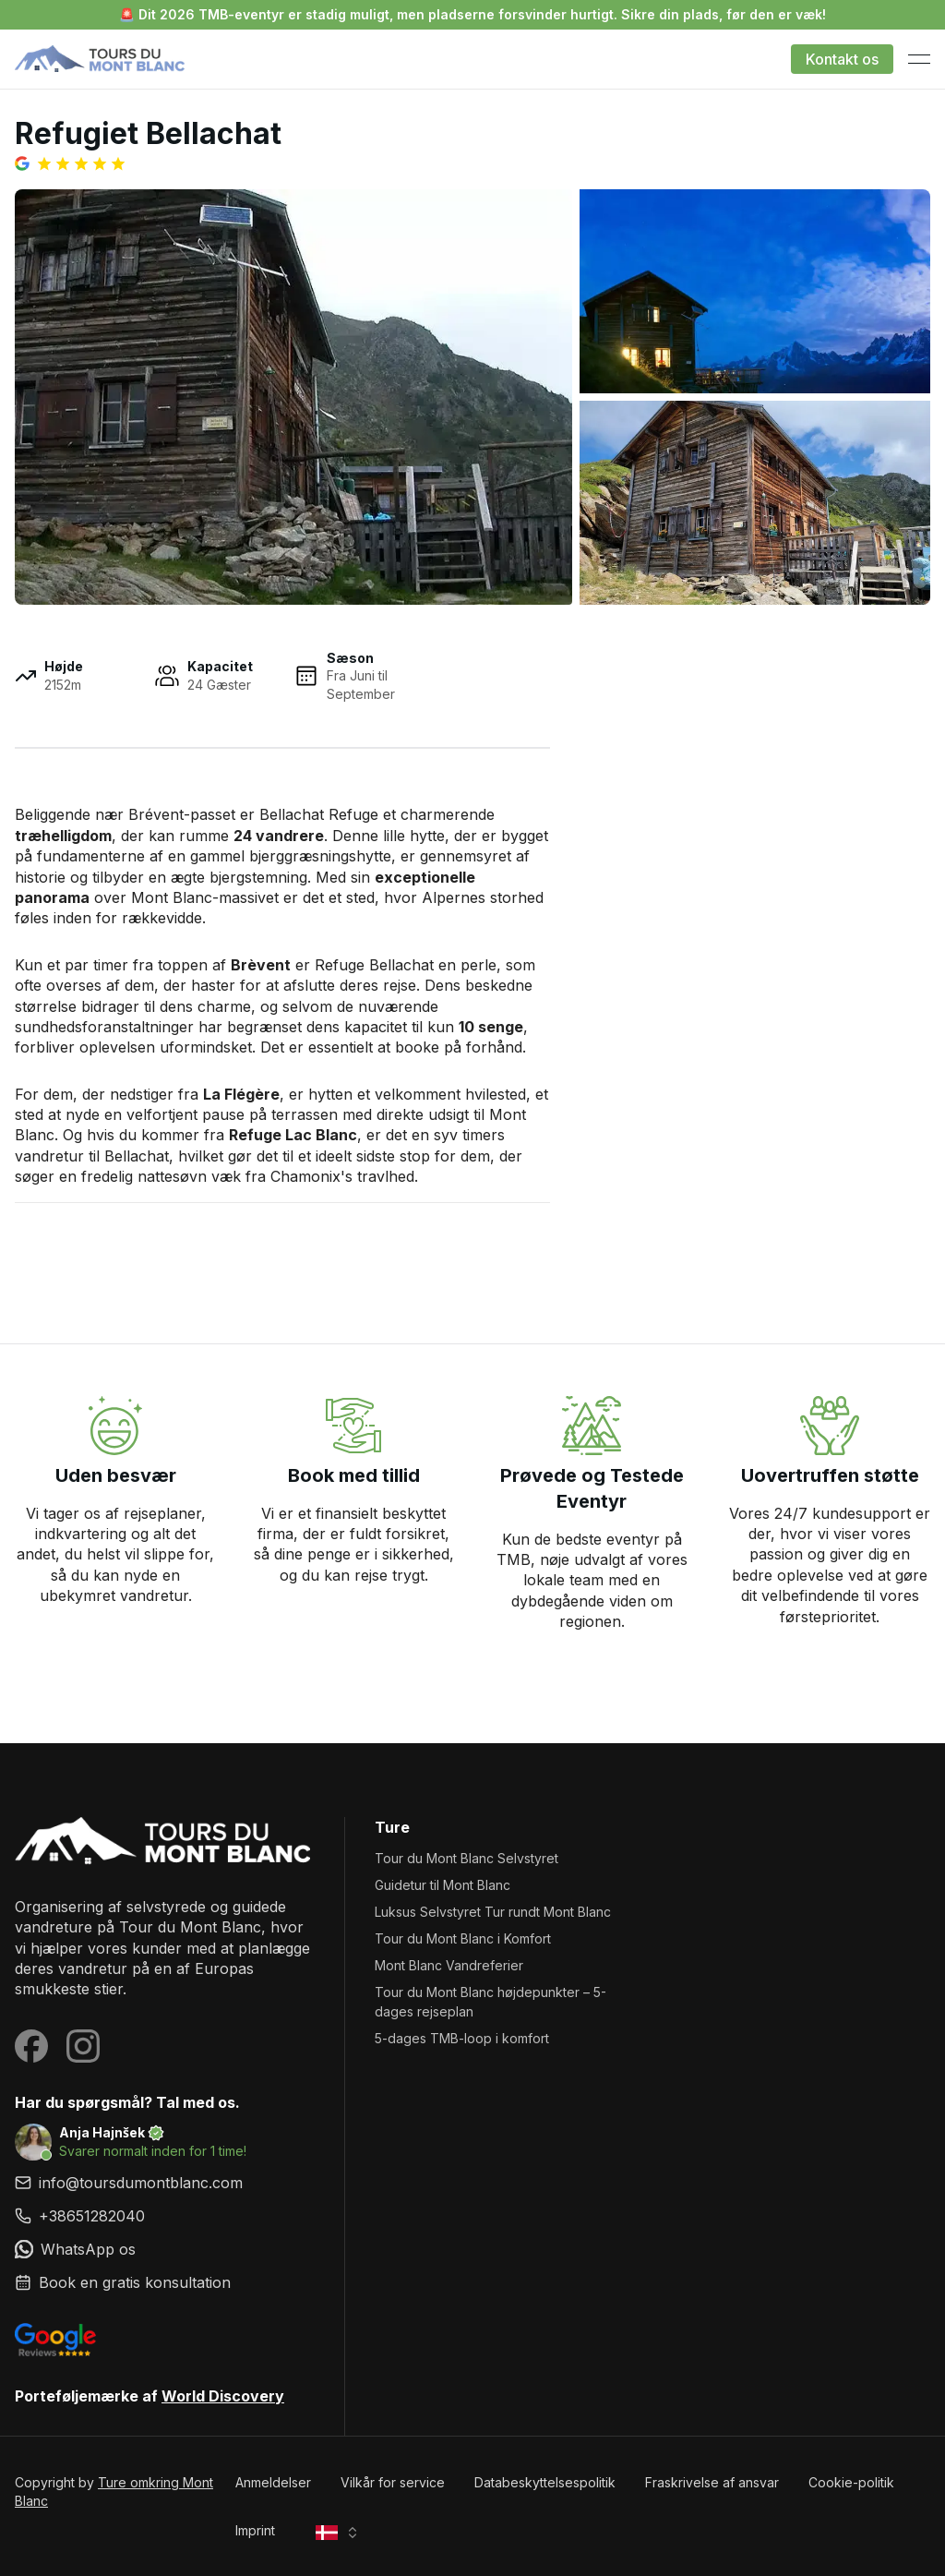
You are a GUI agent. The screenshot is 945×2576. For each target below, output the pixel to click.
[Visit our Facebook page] (31, 2046)
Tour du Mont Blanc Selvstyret (466, 1858)
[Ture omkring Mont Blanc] (165, 1842)
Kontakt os (842, 59)
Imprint (255, 2530)
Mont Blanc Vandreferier (449, 1965)
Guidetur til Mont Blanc (442, 1885)
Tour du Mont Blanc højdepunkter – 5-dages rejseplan (490, 2001)
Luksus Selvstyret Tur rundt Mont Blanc (493, 1912)
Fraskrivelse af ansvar (712, 2482)
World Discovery (222, 2396)
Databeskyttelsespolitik (545, 2482)
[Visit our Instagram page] (83, 2046)
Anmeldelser (273, 2482)
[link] (165, 2216)
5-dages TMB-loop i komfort (462, 2038)
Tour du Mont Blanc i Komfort (463, 1938)
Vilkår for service (393, 2482)
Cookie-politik (851, 2482)
